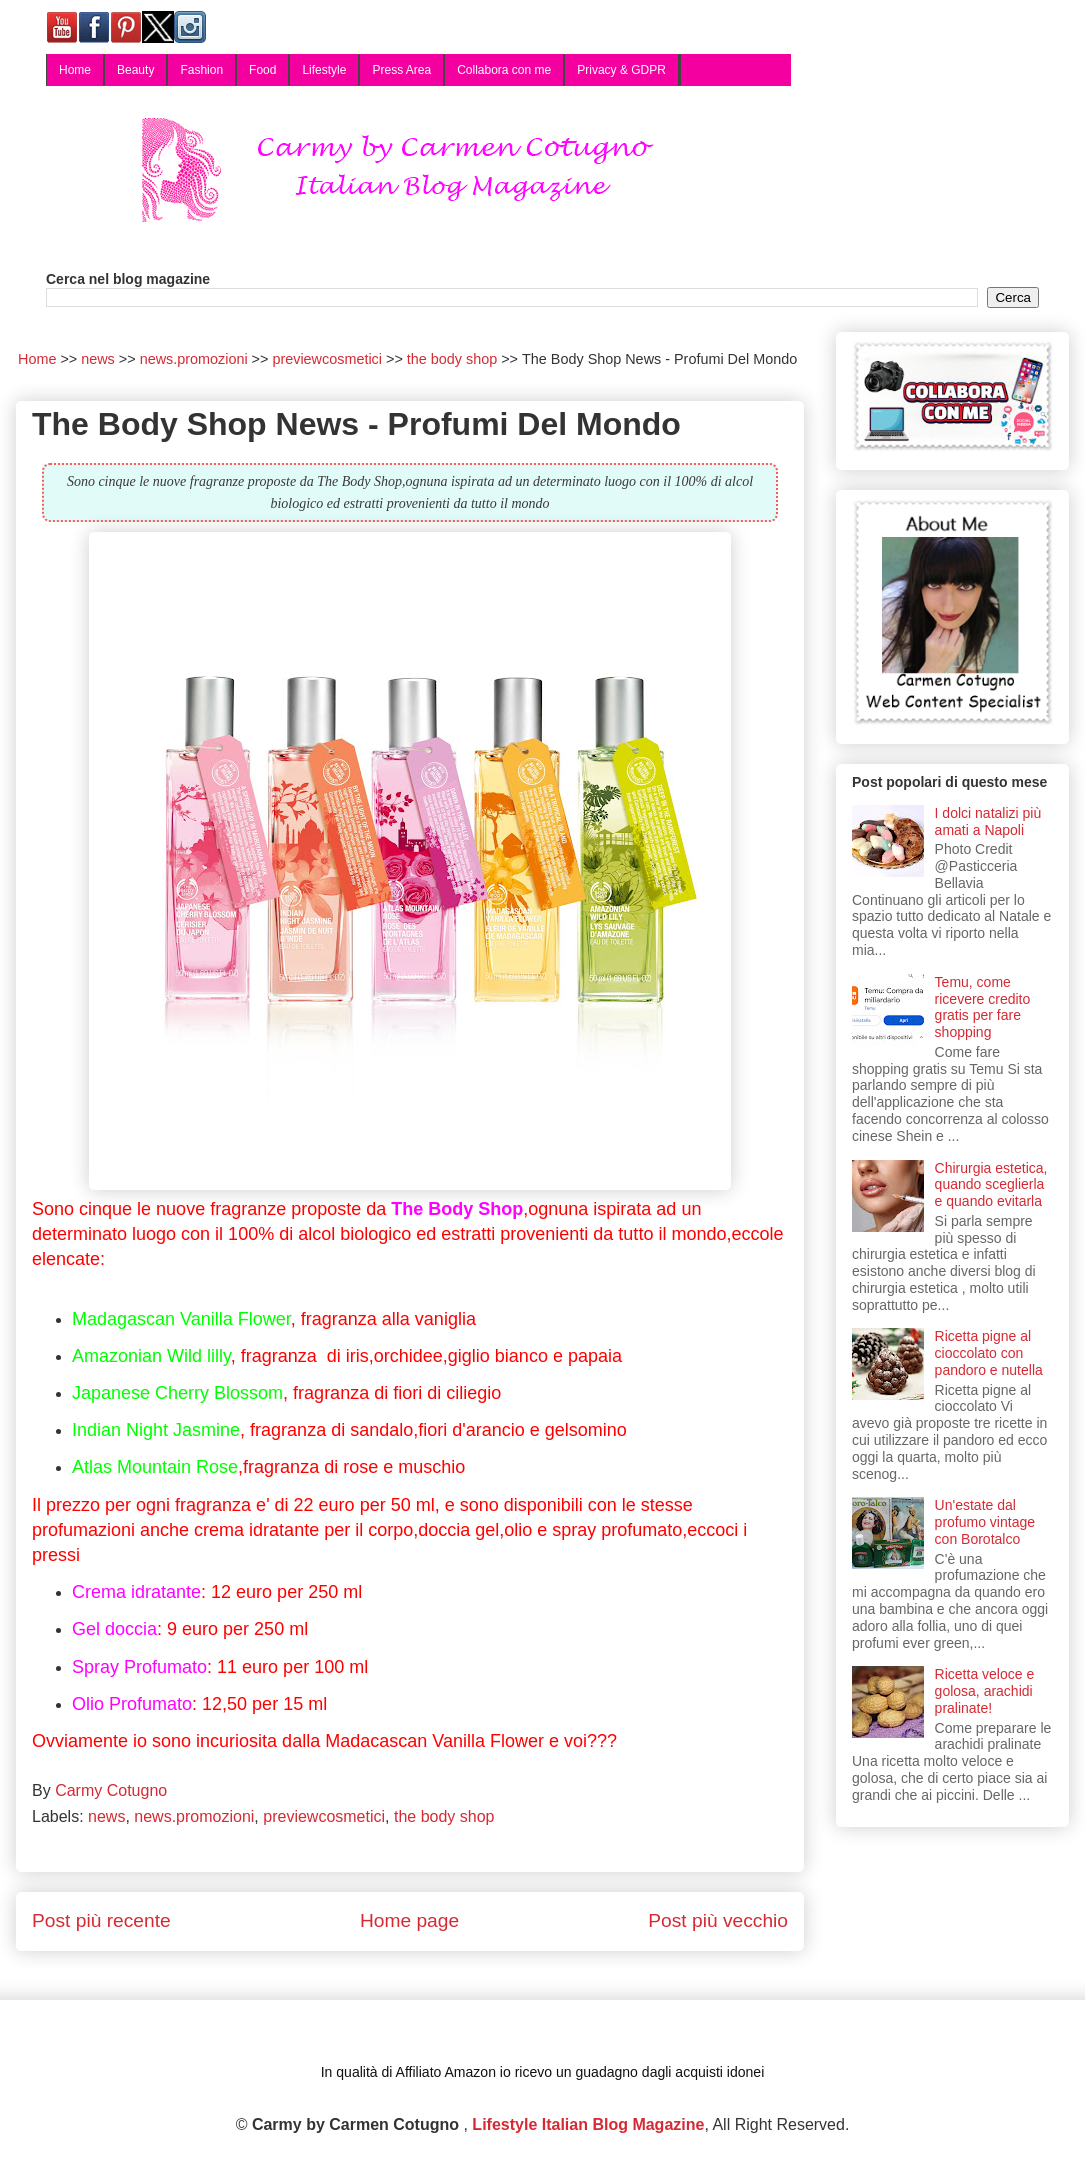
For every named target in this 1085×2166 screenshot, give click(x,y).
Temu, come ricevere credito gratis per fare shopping (983, 1007)
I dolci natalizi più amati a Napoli (988, 821)
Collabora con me (504, 70)
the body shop (444, 1816)
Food (262, 70)
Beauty (135, 70)
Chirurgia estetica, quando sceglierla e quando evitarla (991, 1185)
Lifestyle (324, 70)
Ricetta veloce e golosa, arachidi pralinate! (985, 1691)
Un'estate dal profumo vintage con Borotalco (985, 1522)
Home (75, 70)
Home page (409, 1920)
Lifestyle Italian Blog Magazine (588, 2124)
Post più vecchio (718, 1920)
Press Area (401, 70)
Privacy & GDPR (621, 70)
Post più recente (101, 1920)
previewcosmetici (324, 1816)
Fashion (201, 70)
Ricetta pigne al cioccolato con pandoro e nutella (989, 1353)
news (106, 1816)
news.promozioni (194, 1816)
